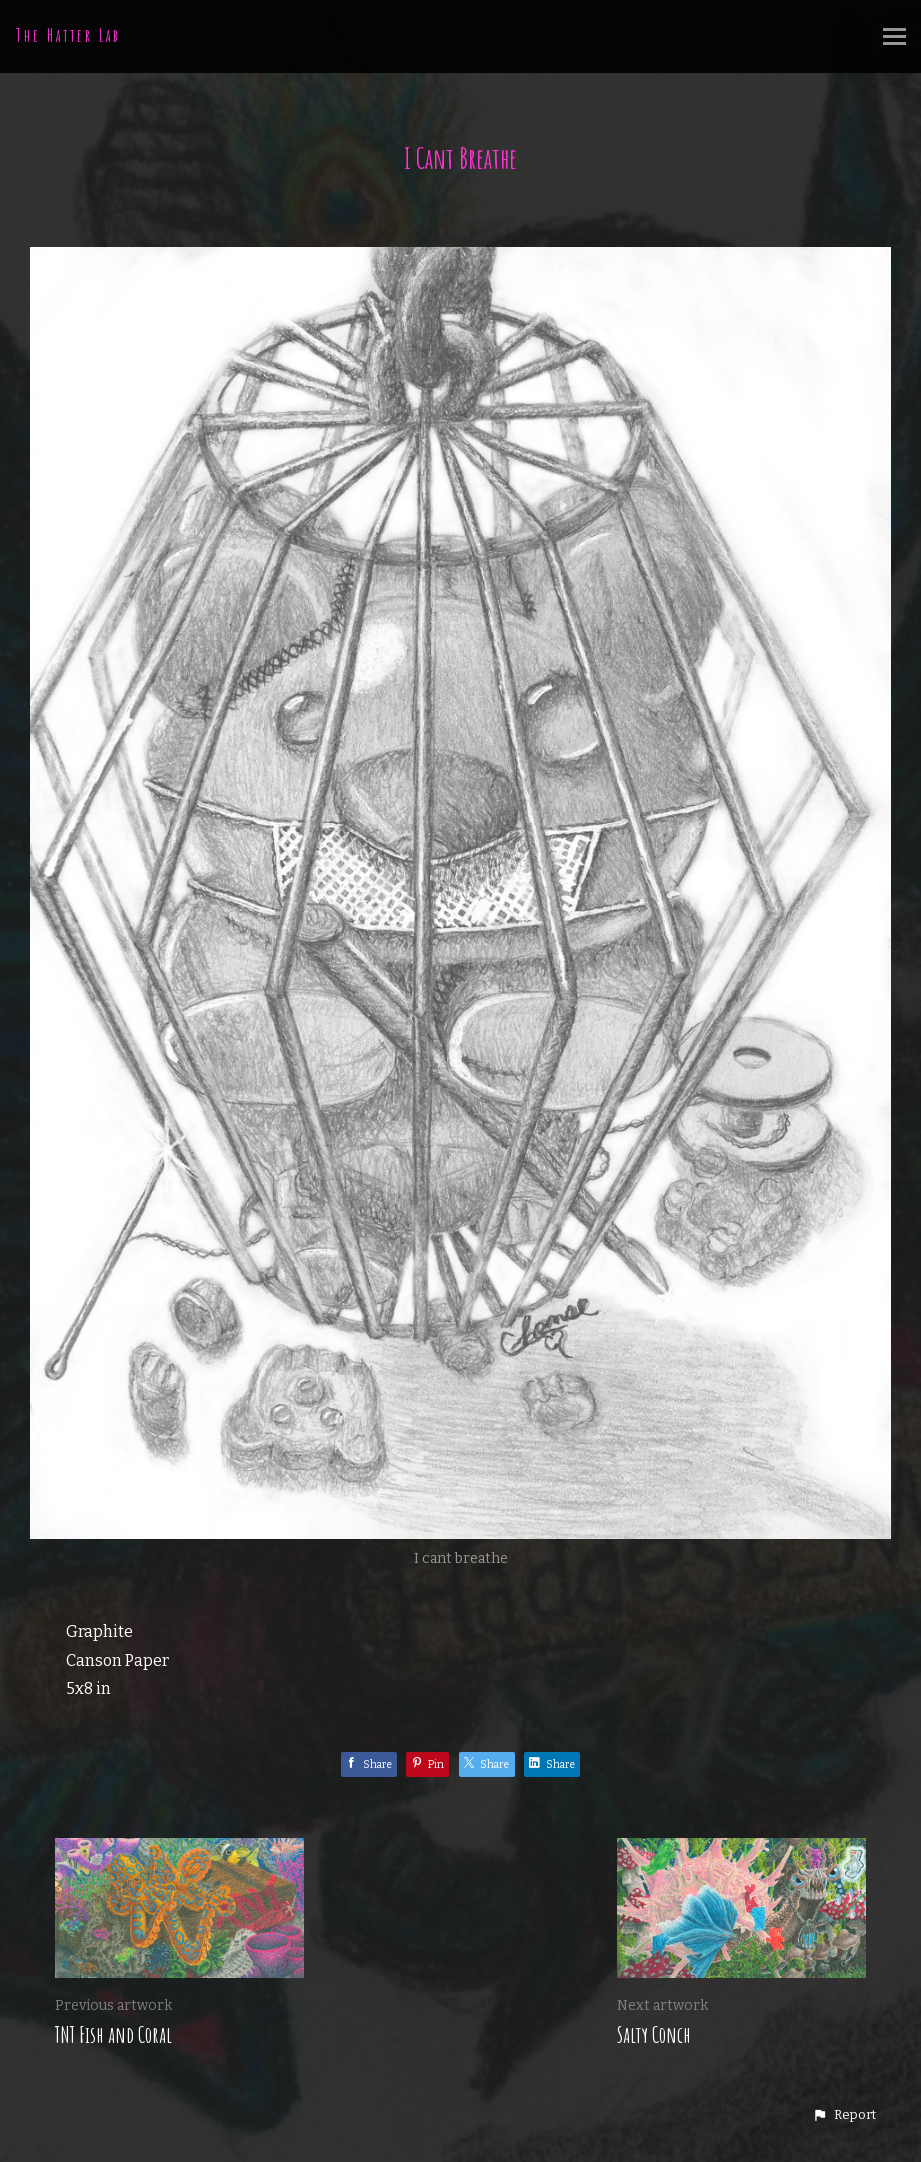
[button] (844, 2115)
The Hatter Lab (68, 35)
